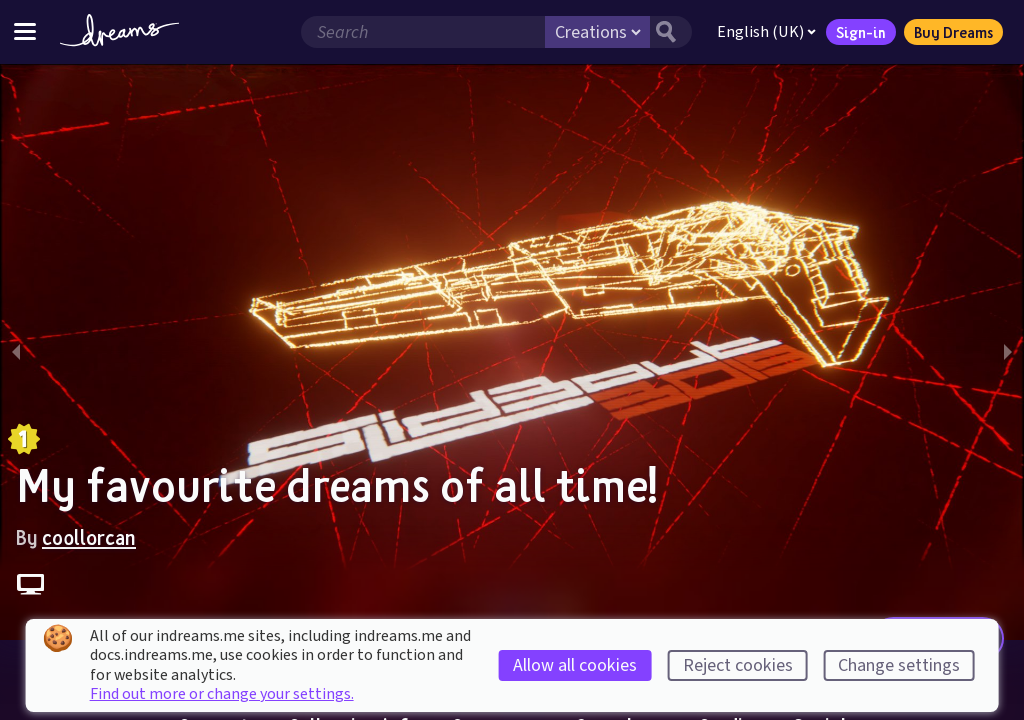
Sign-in (861, 32)
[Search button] (671, 32)
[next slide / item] (1008, 352)
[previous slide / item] (16, 352)
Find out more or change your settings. (222, 694)
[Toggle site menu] (25, 31)
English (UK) (766, 32)
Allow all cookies (575, 665)
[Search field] (423, 32)
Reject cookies (738, 665)
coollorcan (89, 537)
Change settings (899, 665)
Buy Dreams (953, 32)
